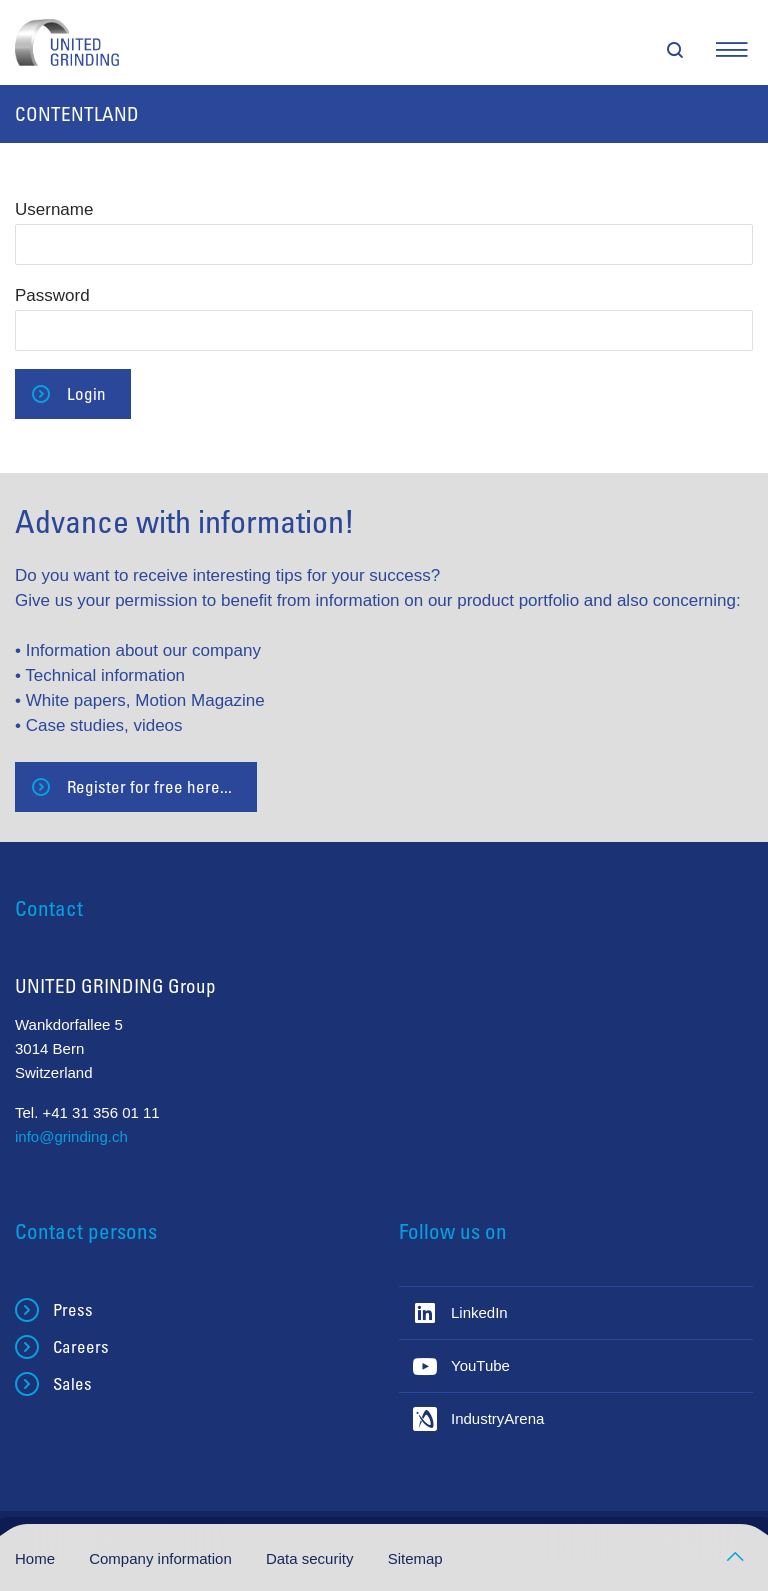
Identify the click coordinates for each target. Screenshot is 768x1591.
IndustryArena (497, 1418)
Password (52, 295)
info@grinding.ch (71, 1136)
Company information (162, 1558)
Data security (312, 1558)
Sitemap (415, 1558)
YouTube (480, 1365)
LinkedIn (479, 1312)
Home (37, 1558)
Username (54, 209)
